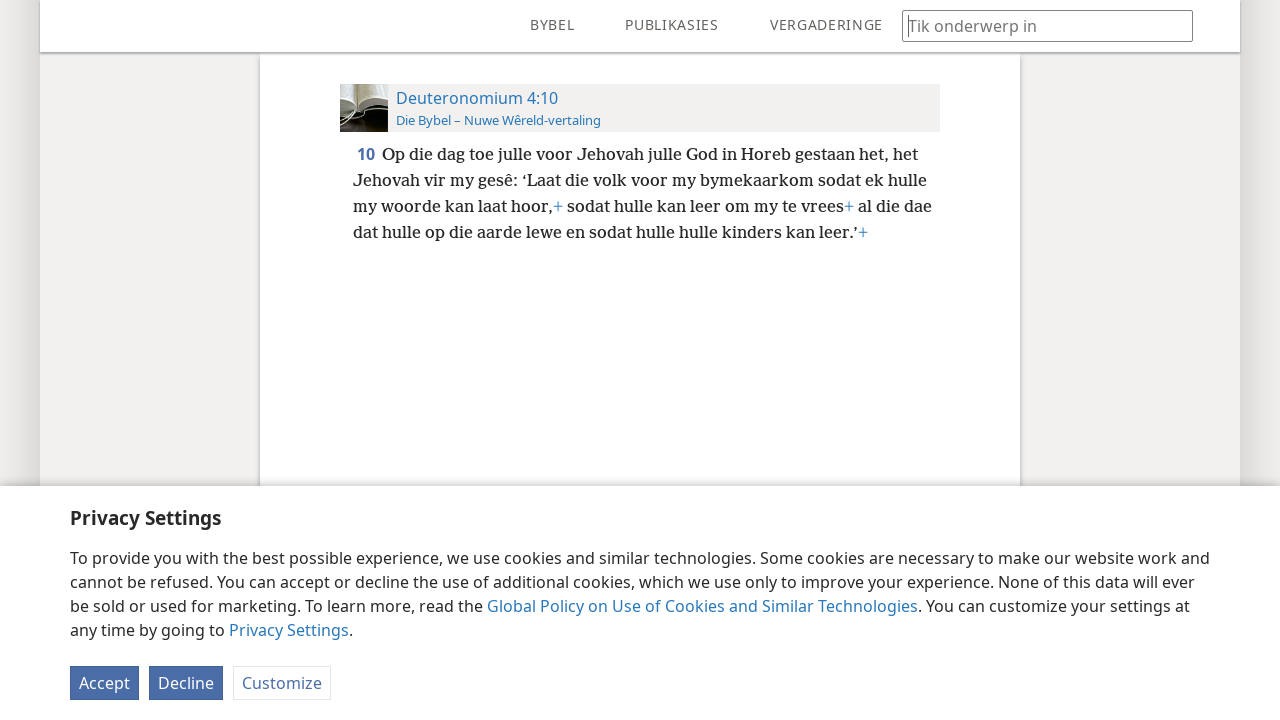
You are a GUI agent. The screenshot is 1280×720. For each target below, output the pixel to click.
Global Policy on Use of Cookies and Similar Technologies (702, 606)
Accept (104, 683)
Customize (282, 683)
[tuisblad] (70, 26)
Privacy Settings (289, 630)
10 (367, 154)
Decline (186, 683)
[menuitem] (70, 26)
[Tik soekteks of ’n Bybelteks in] (1038, 25)
